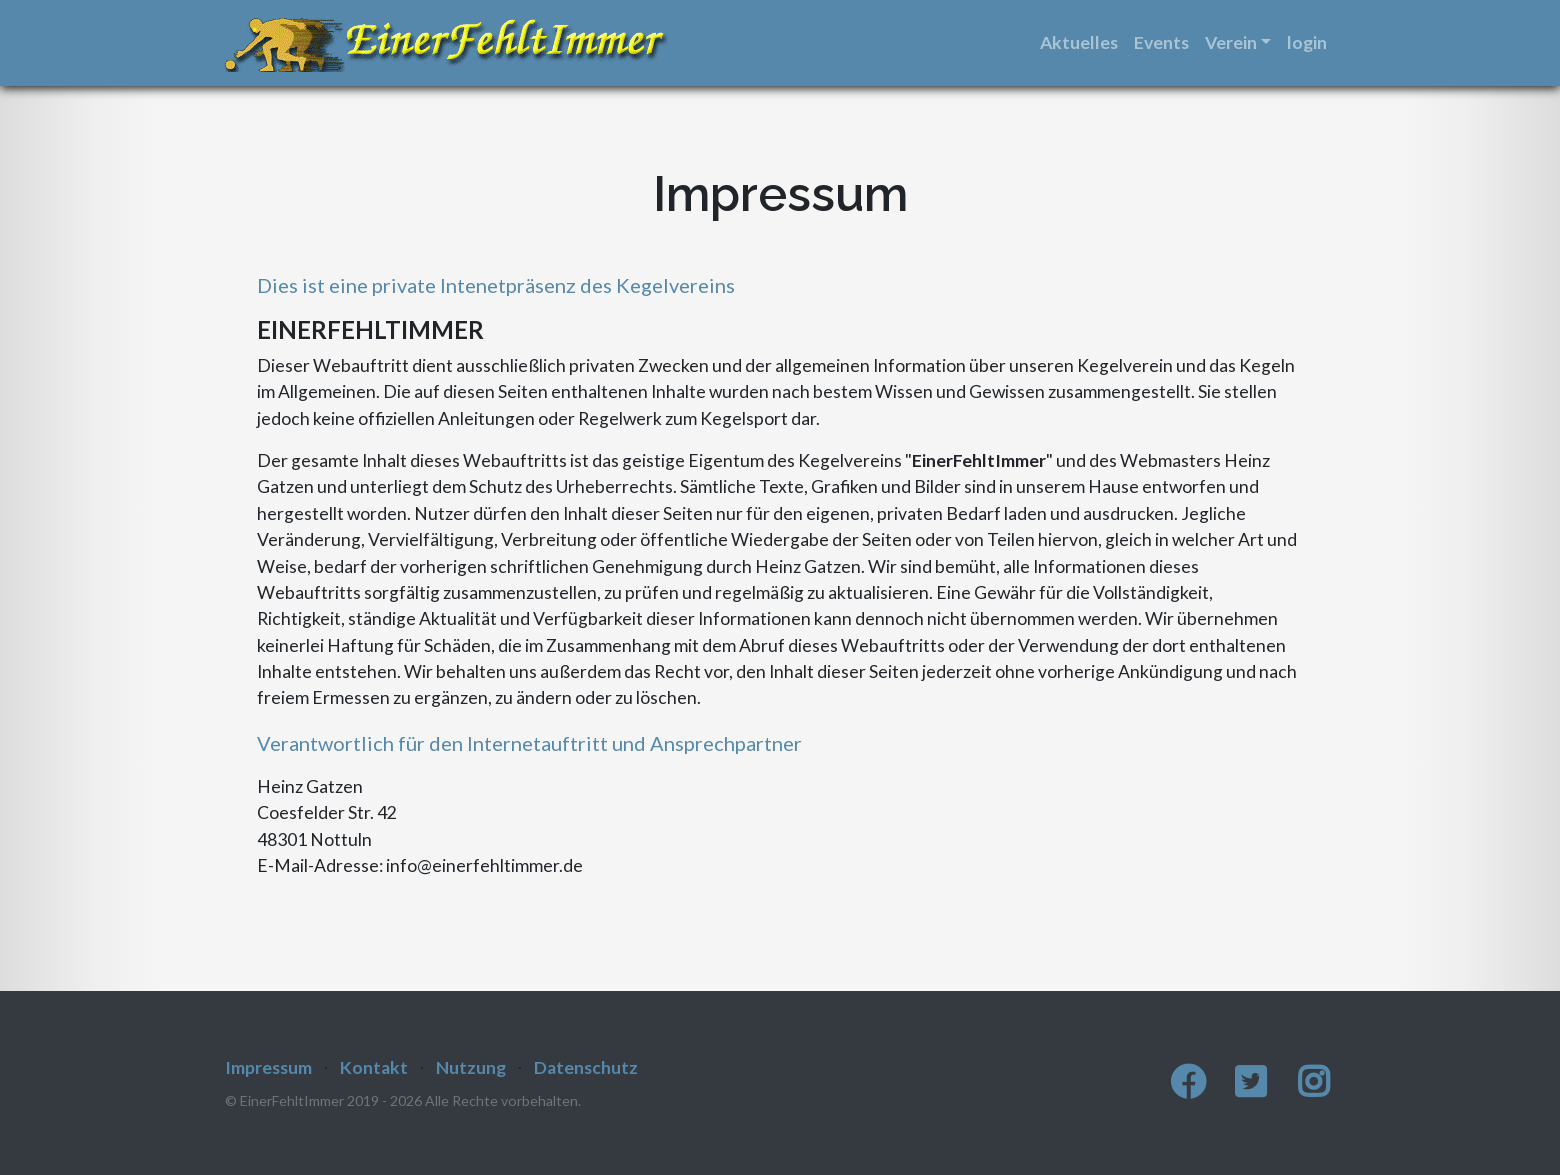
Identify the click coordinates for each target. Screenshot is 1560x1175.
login (1307, 42)
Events (1161, 42)
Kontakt (374, 1067)
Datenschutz (586, 1067)
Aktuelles (1079, 42)
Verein (1231, 42)
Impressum (268, 1067)
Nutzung (471, 1067)
